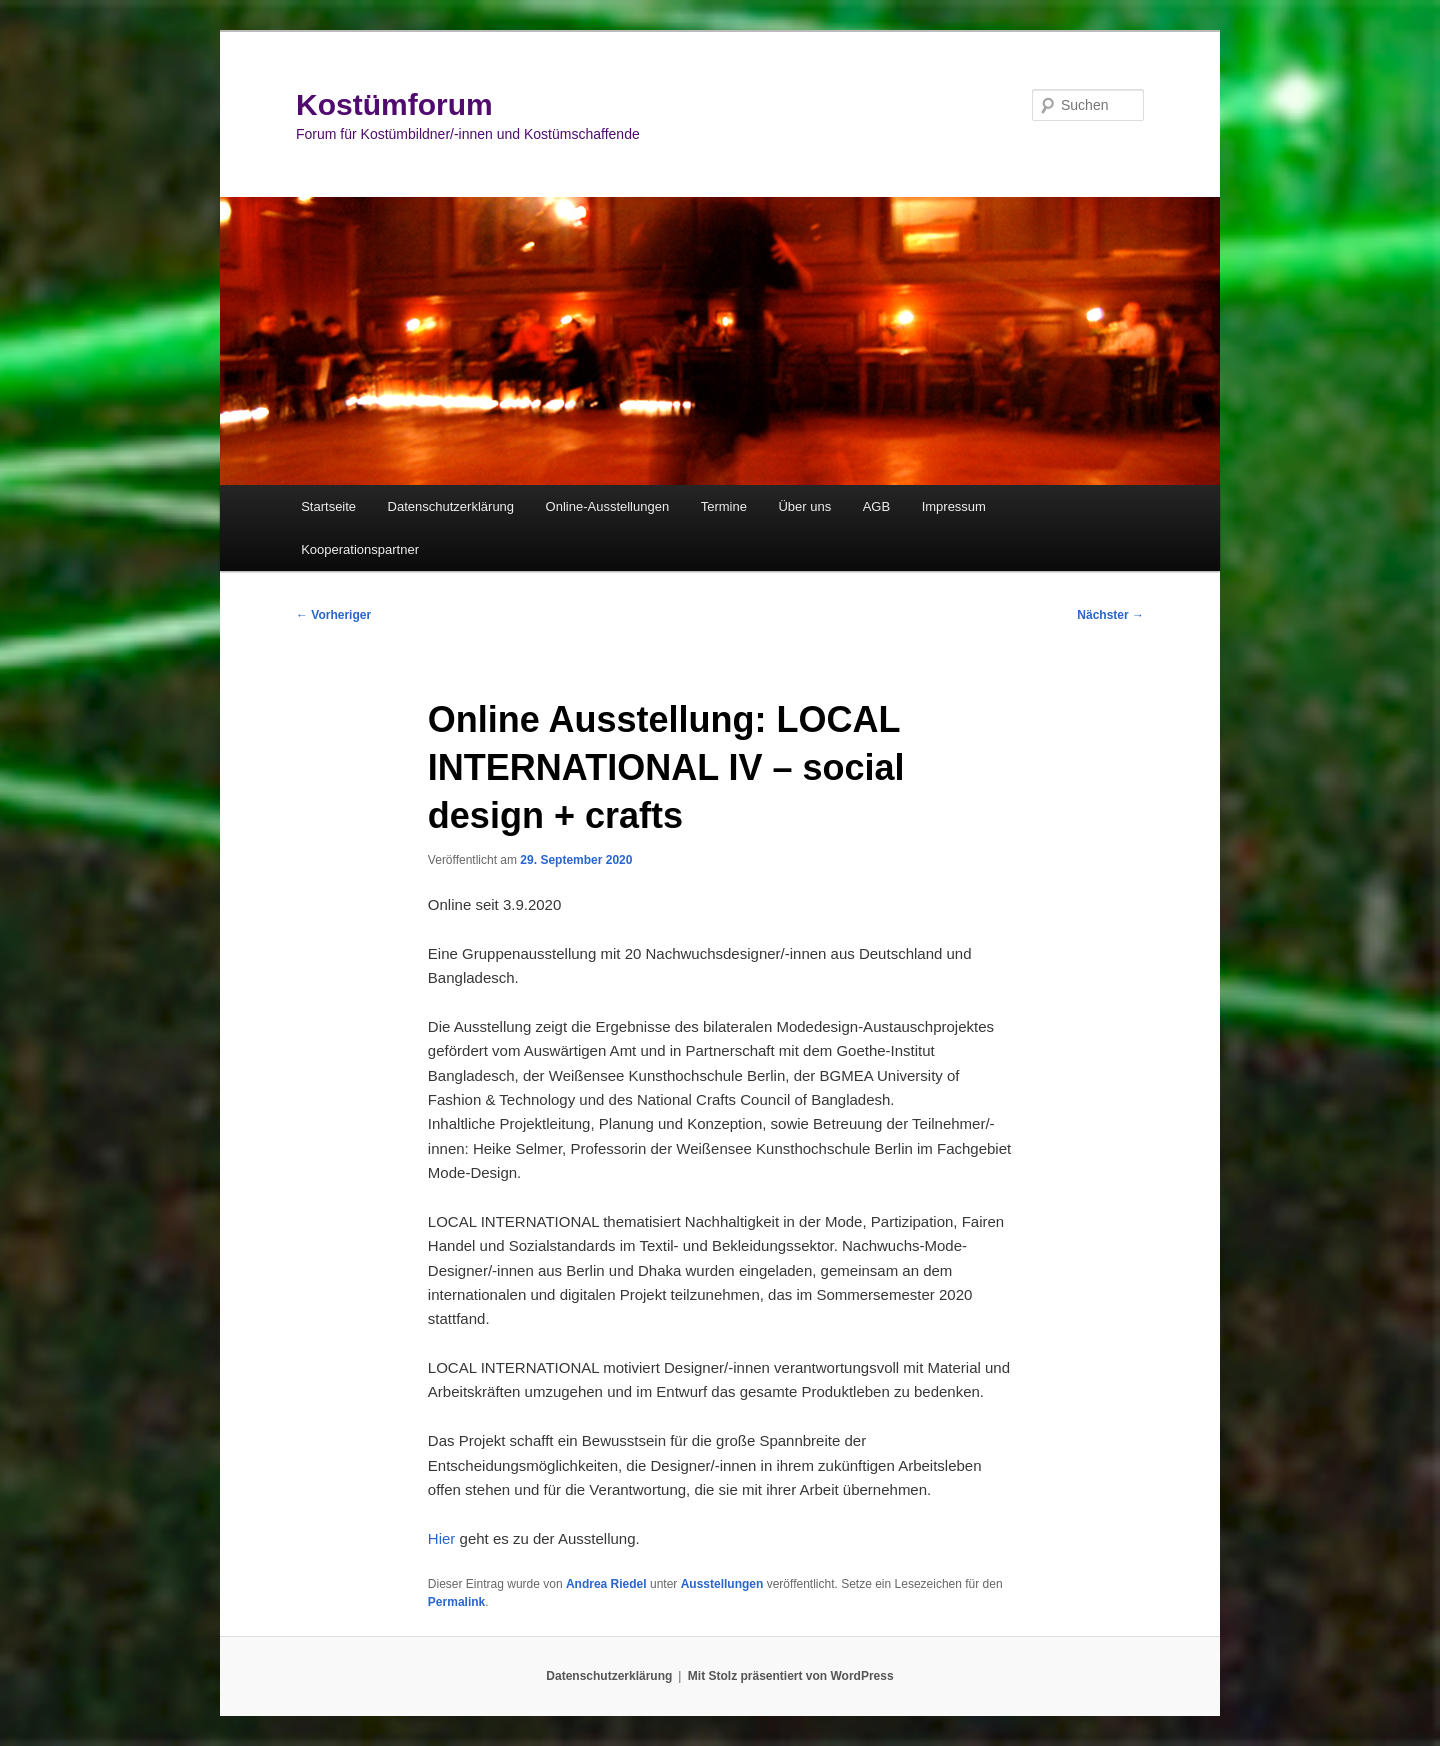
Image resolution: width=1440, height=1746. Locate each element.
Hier (442, 1538)
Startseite (328, 506)
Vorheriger (333, 615)
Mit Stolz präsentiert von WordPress (791, 1676)
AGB (876, 506)
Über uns (804, 506)
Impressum (954, 506)
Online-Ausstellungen (608, 506)
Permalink (456, 1602)
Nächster (1110, 615)
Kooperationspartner (360, 549)
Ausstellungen (722, 1584)
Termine (724, 506)
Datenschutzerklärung (451, 506)
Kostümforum (394, 104)
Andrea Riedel (606, 1584)
